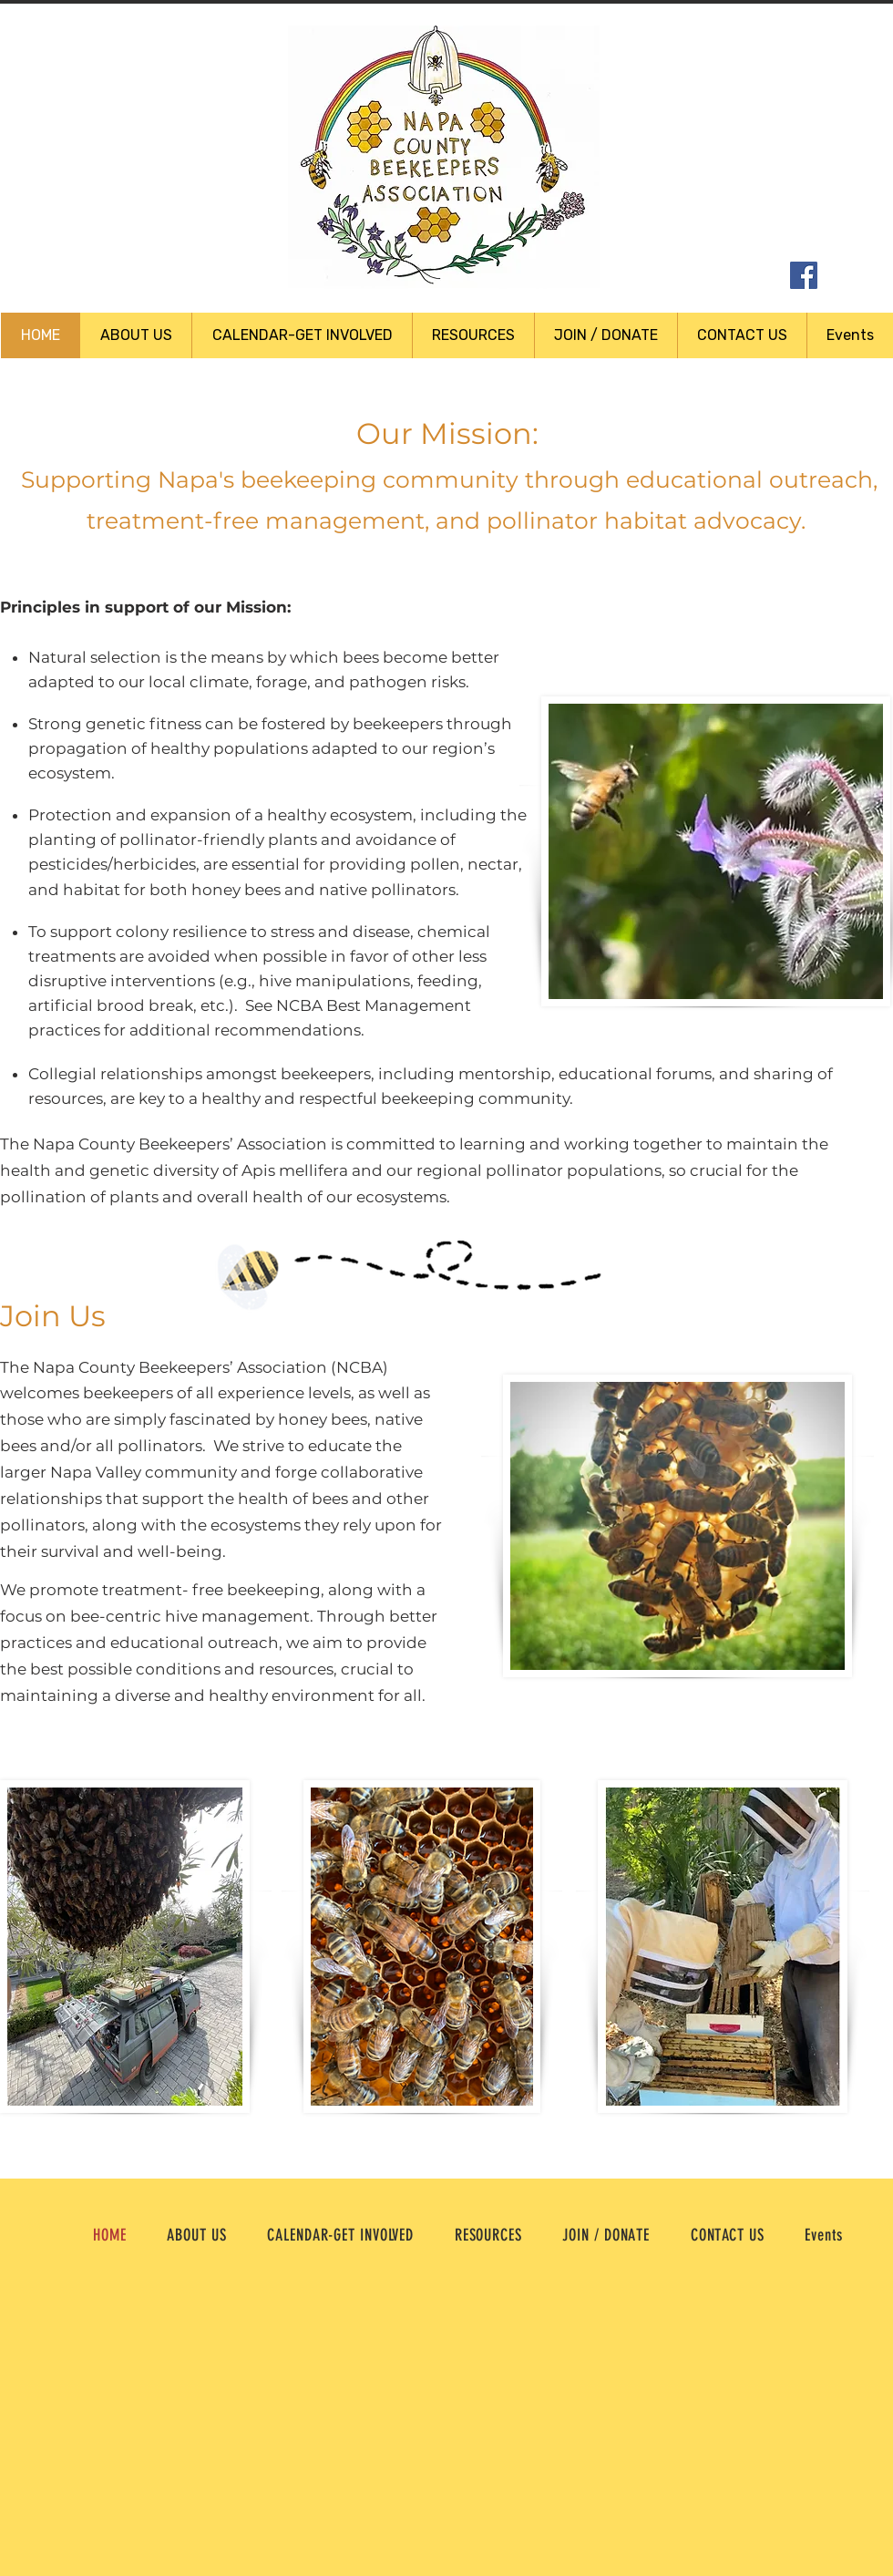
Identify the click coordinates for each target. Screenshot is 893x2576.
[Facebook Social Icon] (803, 275)
